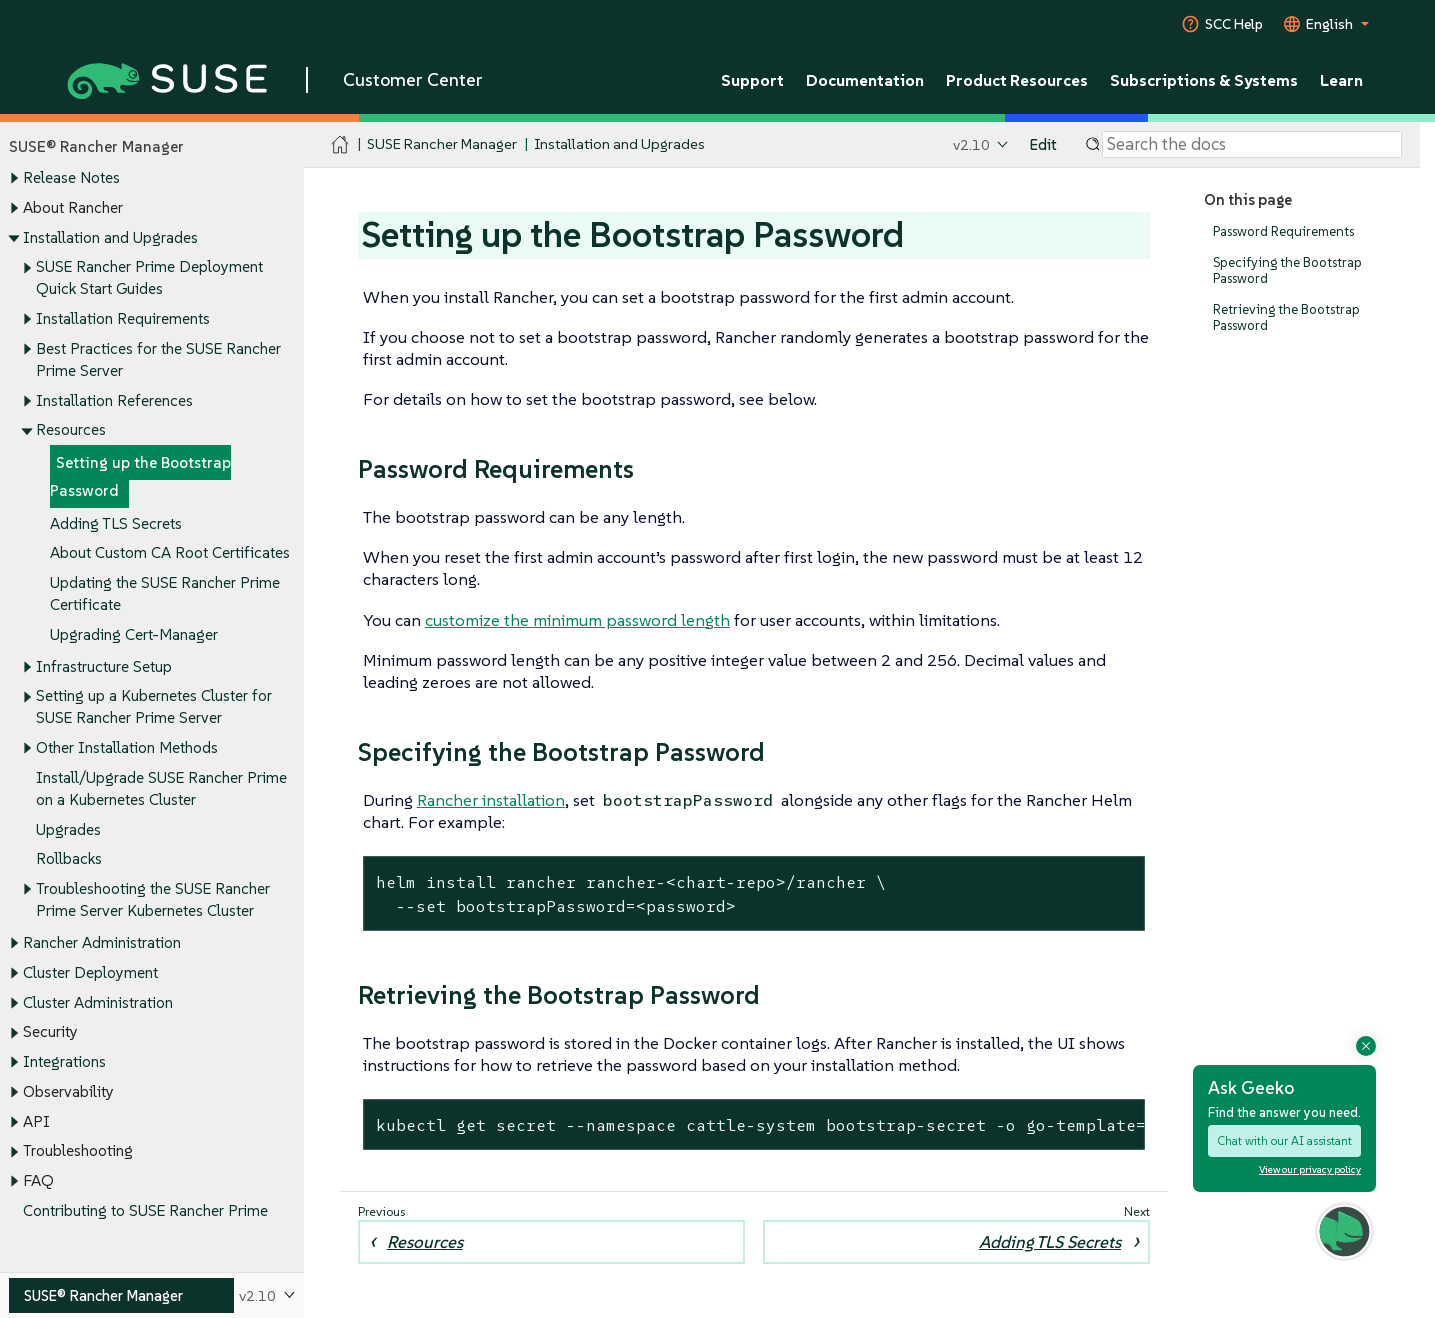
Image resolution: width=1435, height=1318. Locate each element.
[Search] (1252, 145)
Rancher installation (491, 800)
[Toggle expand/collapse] (14, 179)
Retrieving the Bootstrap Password (1286, 317)
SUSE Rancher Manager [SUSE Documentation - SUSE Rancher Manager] (442, 144)
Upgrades (68, 829)
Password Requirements (1283, 231)
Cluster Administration (98, 1002)
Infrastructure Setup (104, 666)
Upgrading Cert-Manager (134, 634)
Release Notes (71, 178)
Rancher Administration (102, 943)
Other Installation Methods (127, 748)
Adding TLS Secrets (116, 523)
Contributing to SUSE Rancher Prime (145, 1210)
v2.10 (971, 144)
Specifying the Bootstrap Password (1287, 270)
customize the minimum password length (577, 620)
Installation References (114, 400)
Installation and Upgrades (110, 237)
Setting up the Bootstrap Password (140, 476)
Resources (71, 430)
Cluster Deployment (90, 972)
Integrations (64, 1061)
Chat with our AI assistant (1284, 1140)
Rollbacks (69, 859)
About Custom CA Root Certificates (170, 553)
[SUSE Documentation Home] (340, 145)
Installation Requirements (123, 318)
